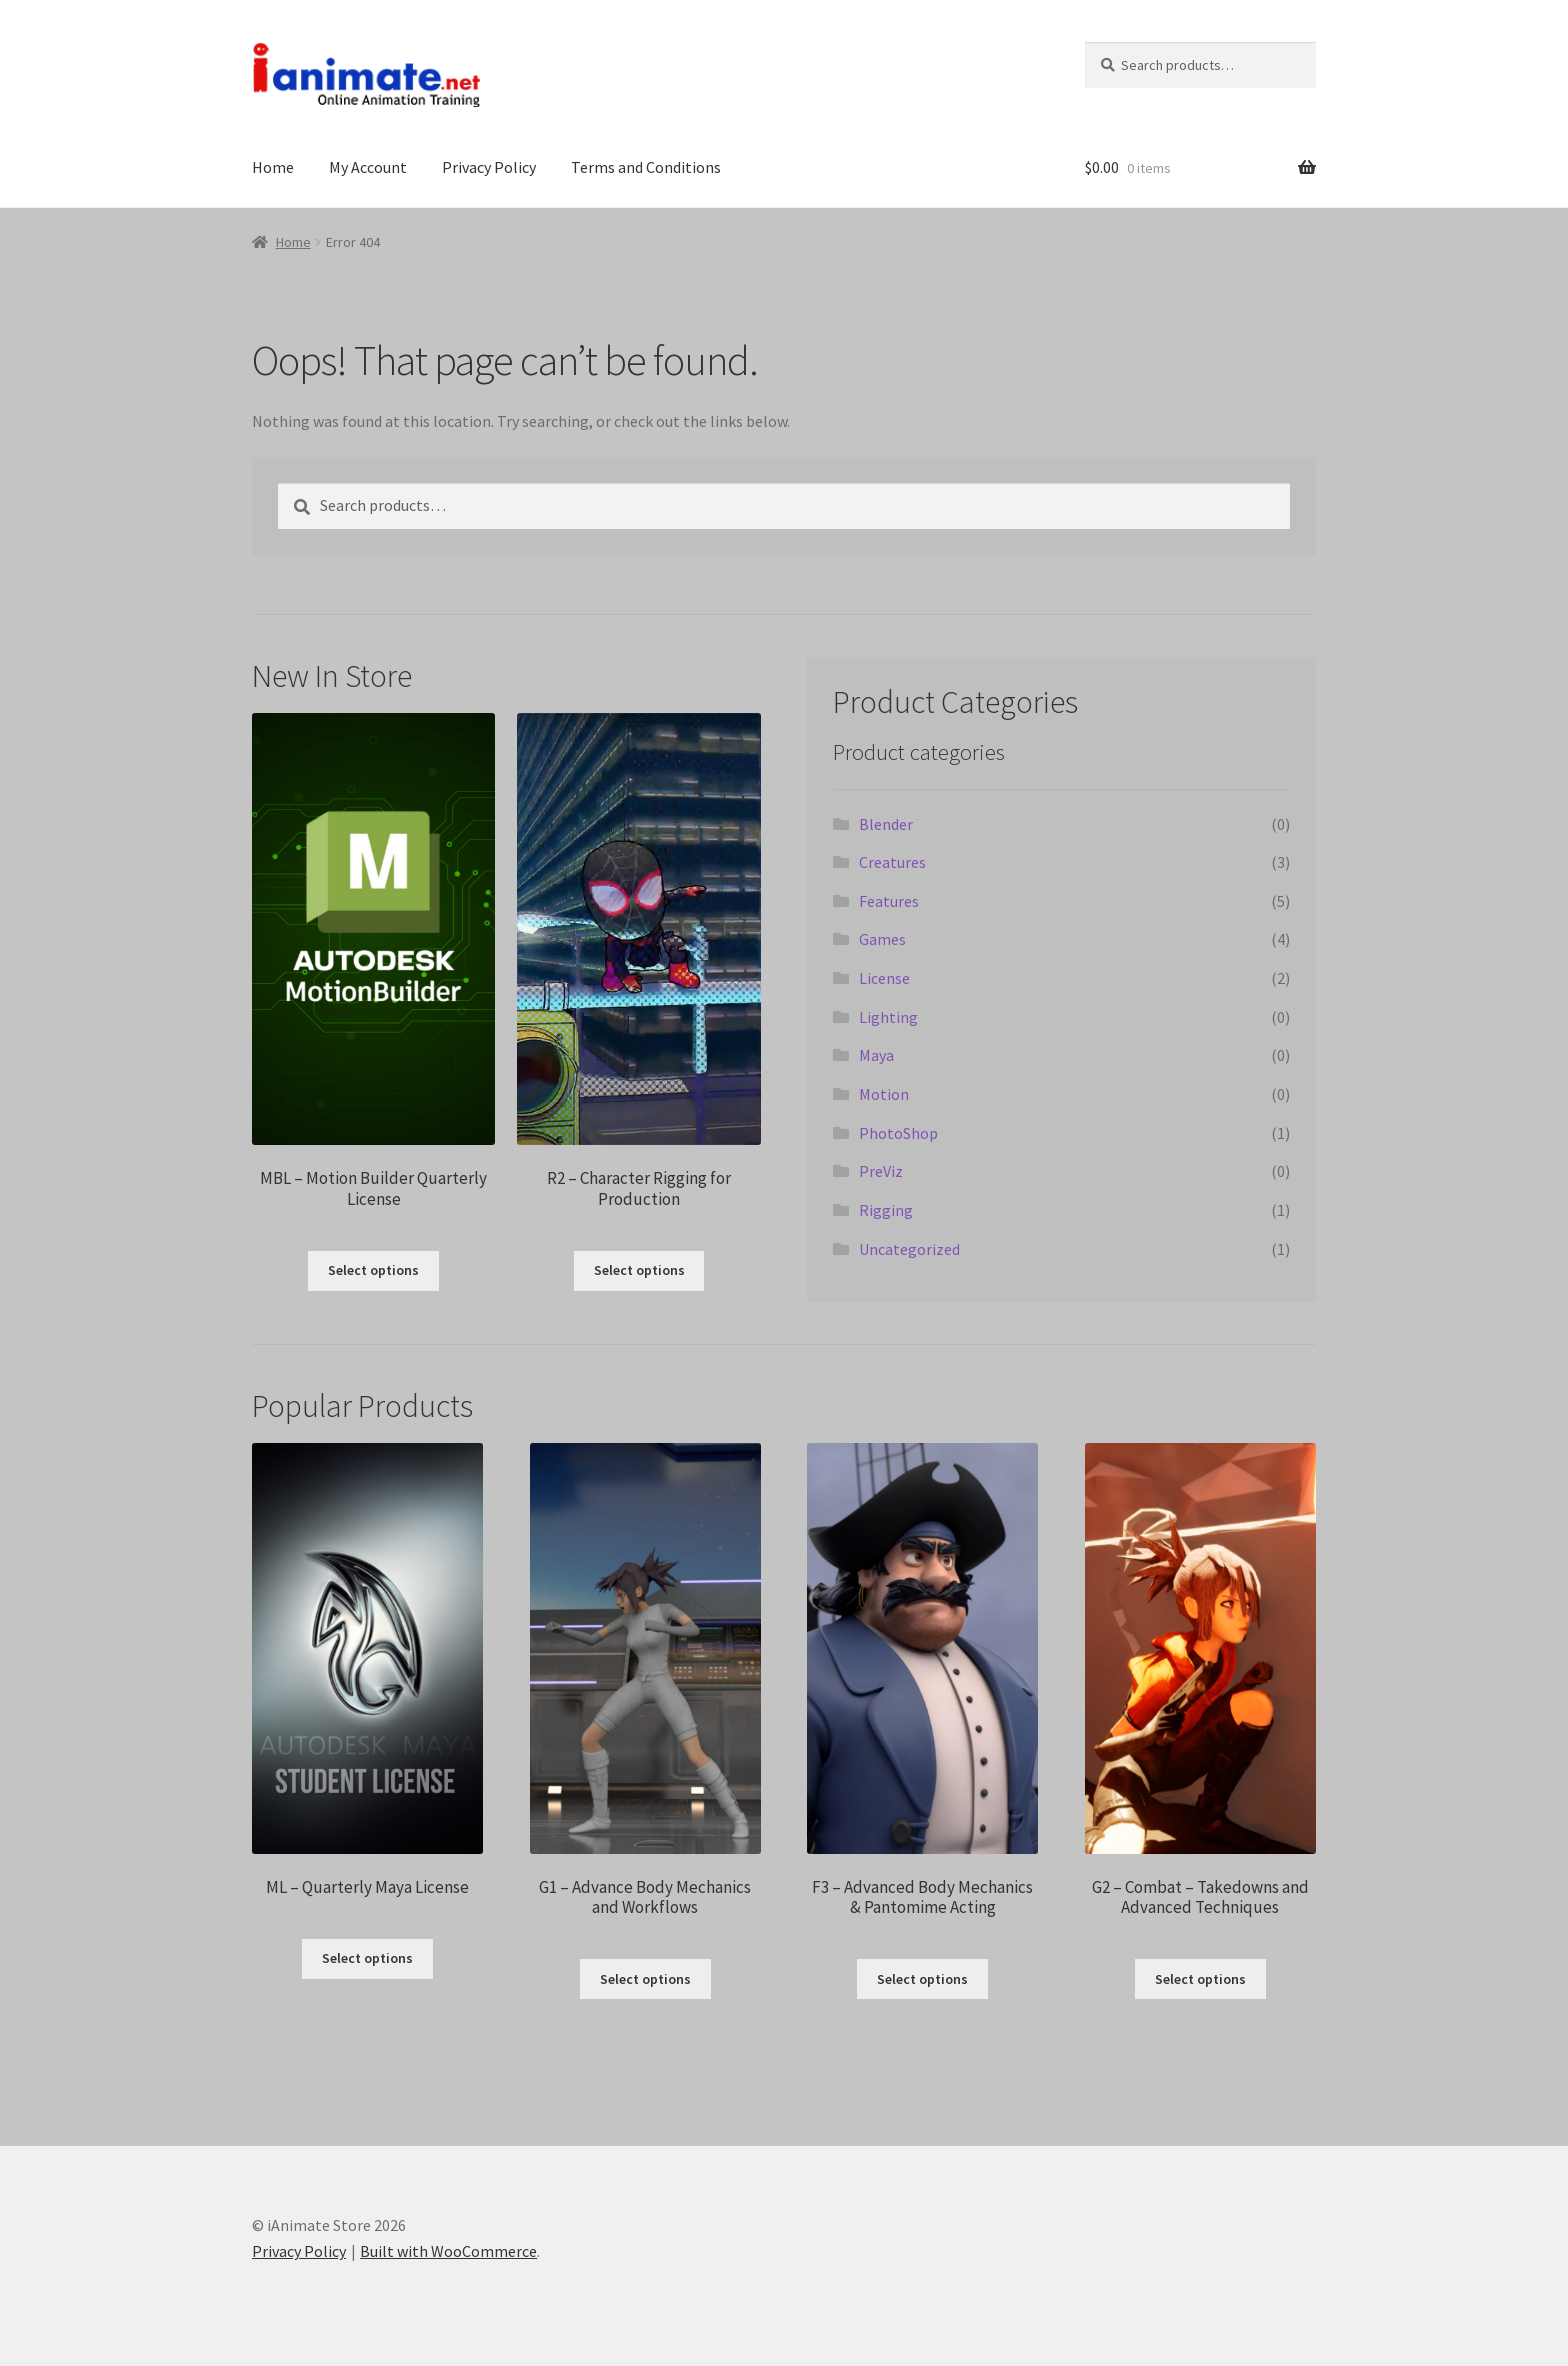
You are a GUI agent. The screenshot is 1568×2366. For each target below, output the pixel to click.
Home (273, 167)
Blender (886, 824)
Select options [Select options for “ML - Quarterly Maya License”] (367, 1958)
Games (882, 939)
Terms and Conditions (646, 167)
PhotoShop (898, 1133)
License (884, 978)
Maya (876, 1055)
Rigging (886, 1210)
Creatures (892, 862)
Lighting (888, 1017)
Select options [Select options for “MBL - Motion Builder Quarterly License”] (373, 1270)
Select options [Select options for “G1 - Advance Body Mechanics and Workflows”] (645, 1979)
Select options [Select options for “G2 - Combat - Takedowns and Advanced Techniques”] (1200, 1979)
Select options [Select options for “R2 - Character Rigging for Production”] (639, 1270)
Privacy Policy (489, 167)
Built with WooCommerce (448, 2251)
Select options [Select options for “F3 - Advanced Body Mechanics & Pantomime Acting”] (922, 1979)
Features (889, 901)
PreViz (881, 1171)
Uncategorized (909, 1249)
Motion (884, 1094)
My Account (368, 167)
